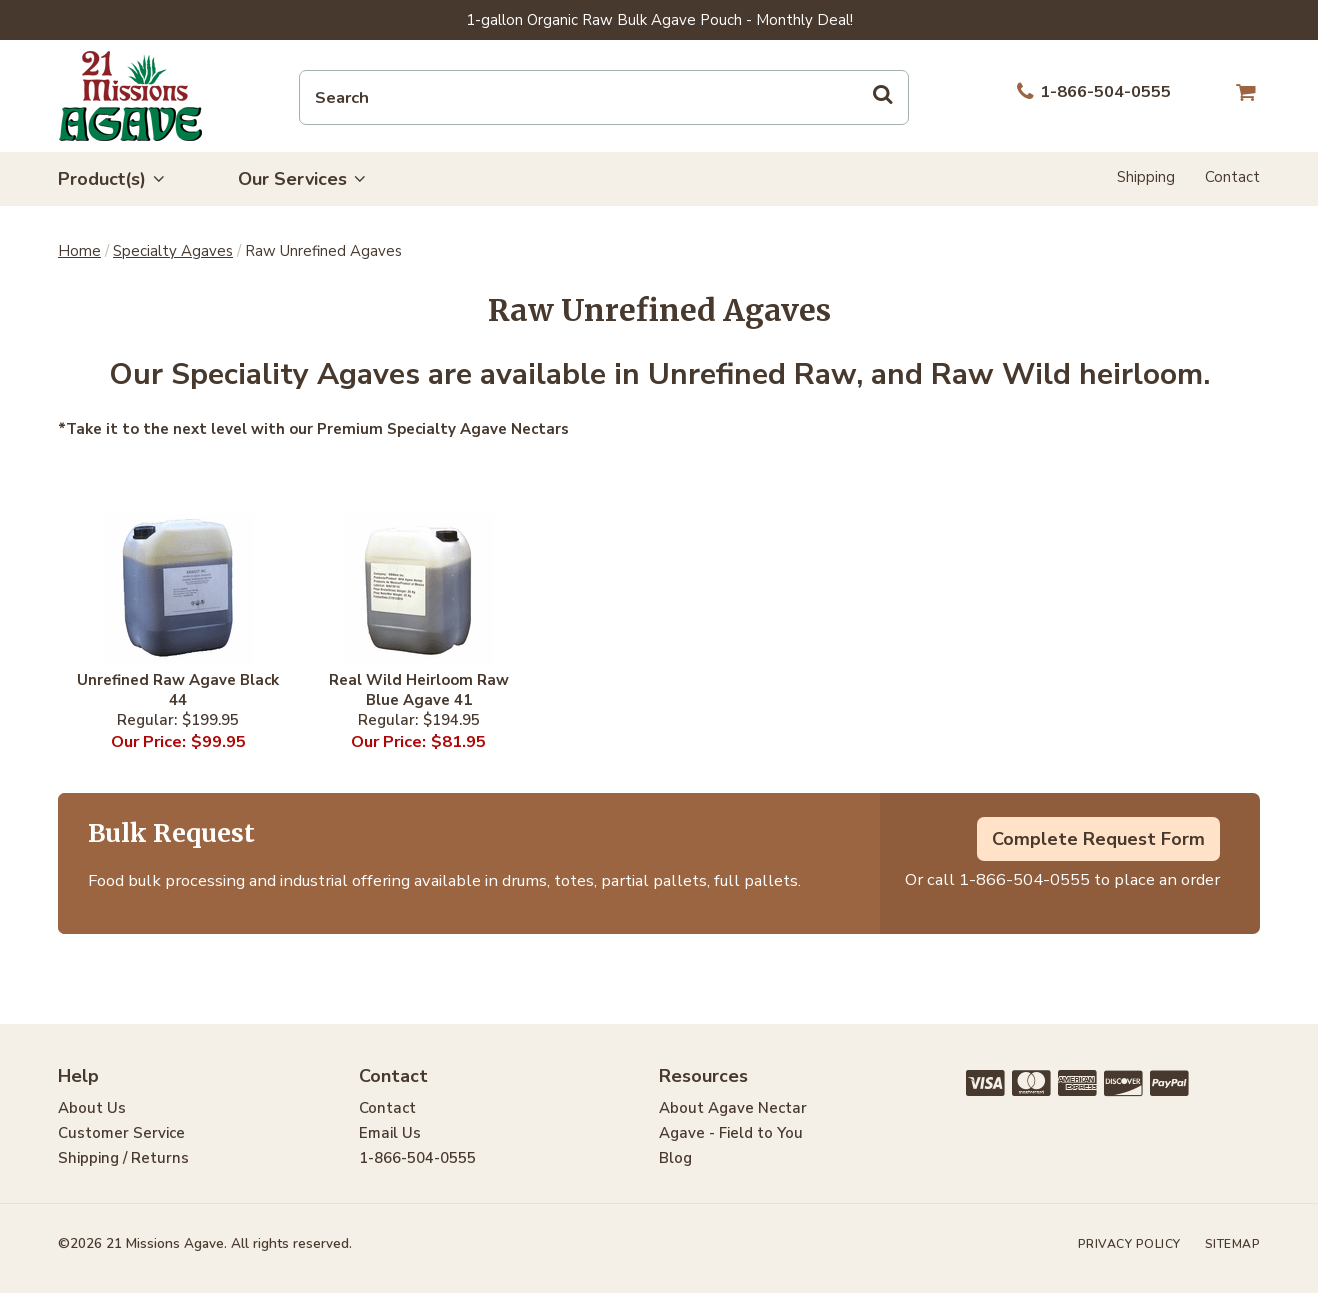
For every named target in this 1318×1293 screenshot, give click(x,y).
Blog (675, 1158)
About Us (92, 1108)
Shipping (1146, 177)
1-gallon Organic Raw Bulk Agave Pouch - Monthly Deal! (659, 20)
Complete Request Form (1098, 839)
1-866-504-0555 (1024, 879)
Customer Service (121, 1133)
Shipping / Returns (123, 1158)
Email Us (390, 1133)
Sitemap (1233, 1244)
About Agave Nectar (733, 1108)
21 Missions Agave (130, 96)
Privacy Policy (1129, 1244)
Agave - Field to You (731, 1133)
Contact (1232, 177)
